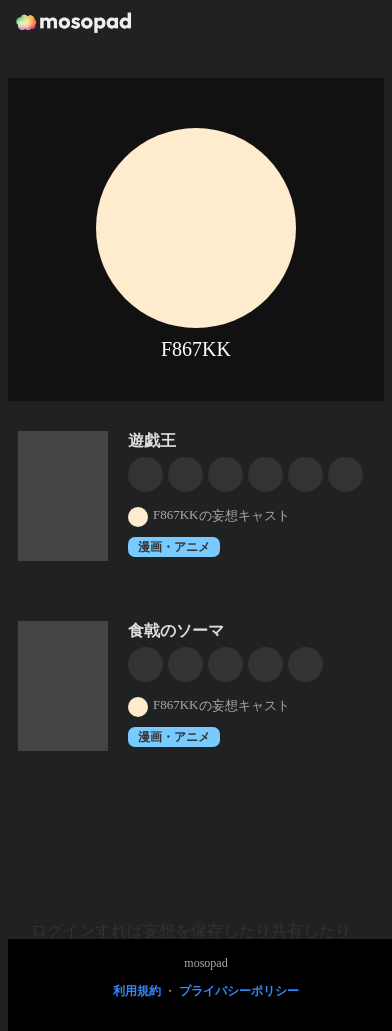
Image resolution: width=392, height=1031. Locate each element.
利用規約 (137, 991)
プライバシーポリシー (239, 991)
